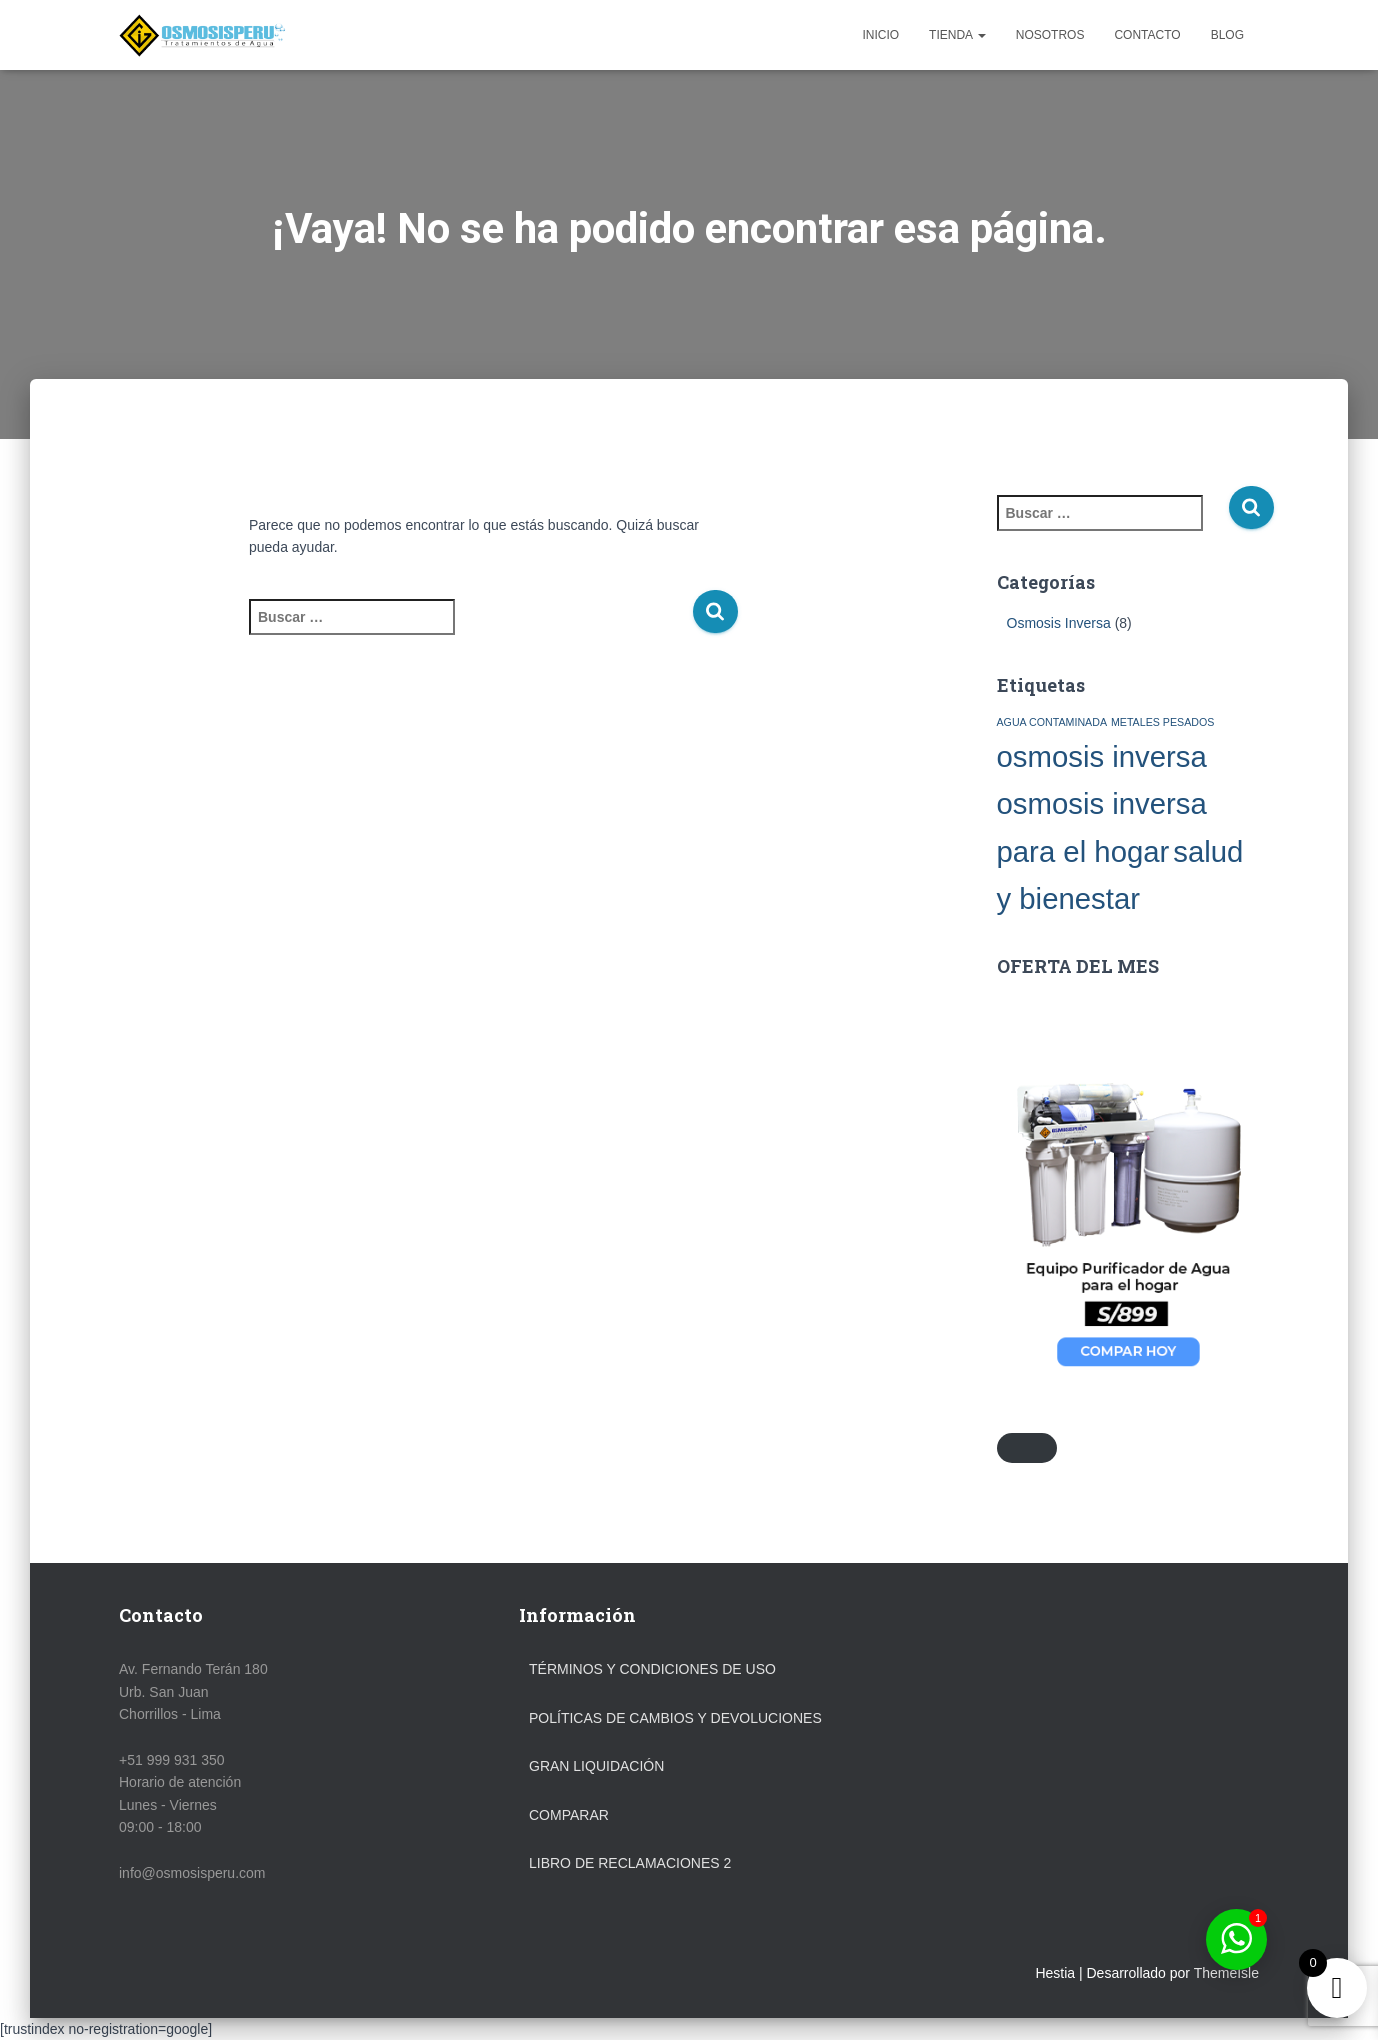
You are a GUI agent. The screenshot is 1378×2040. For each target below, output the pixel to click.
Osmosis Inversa (1059, 623)
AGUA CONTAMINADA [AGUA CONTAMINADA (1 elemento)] (1052, 722)
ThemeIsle (1226, 1973)
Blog (1227, 35)
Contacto (1147, 35)
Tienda (957, 35)
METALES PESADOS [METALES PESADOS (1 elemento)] (1162, 722)
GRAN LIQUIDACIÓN (596, 1766)
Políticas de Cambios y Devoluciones (675, 1718)
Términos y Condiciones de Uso (652, 1669)
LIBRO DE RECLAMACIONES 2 (630, 1863)
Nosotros (1050, 35)
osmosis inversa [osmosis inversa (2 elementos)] (1102, 756)
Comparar (569, 1815)
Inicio (880, 35)
